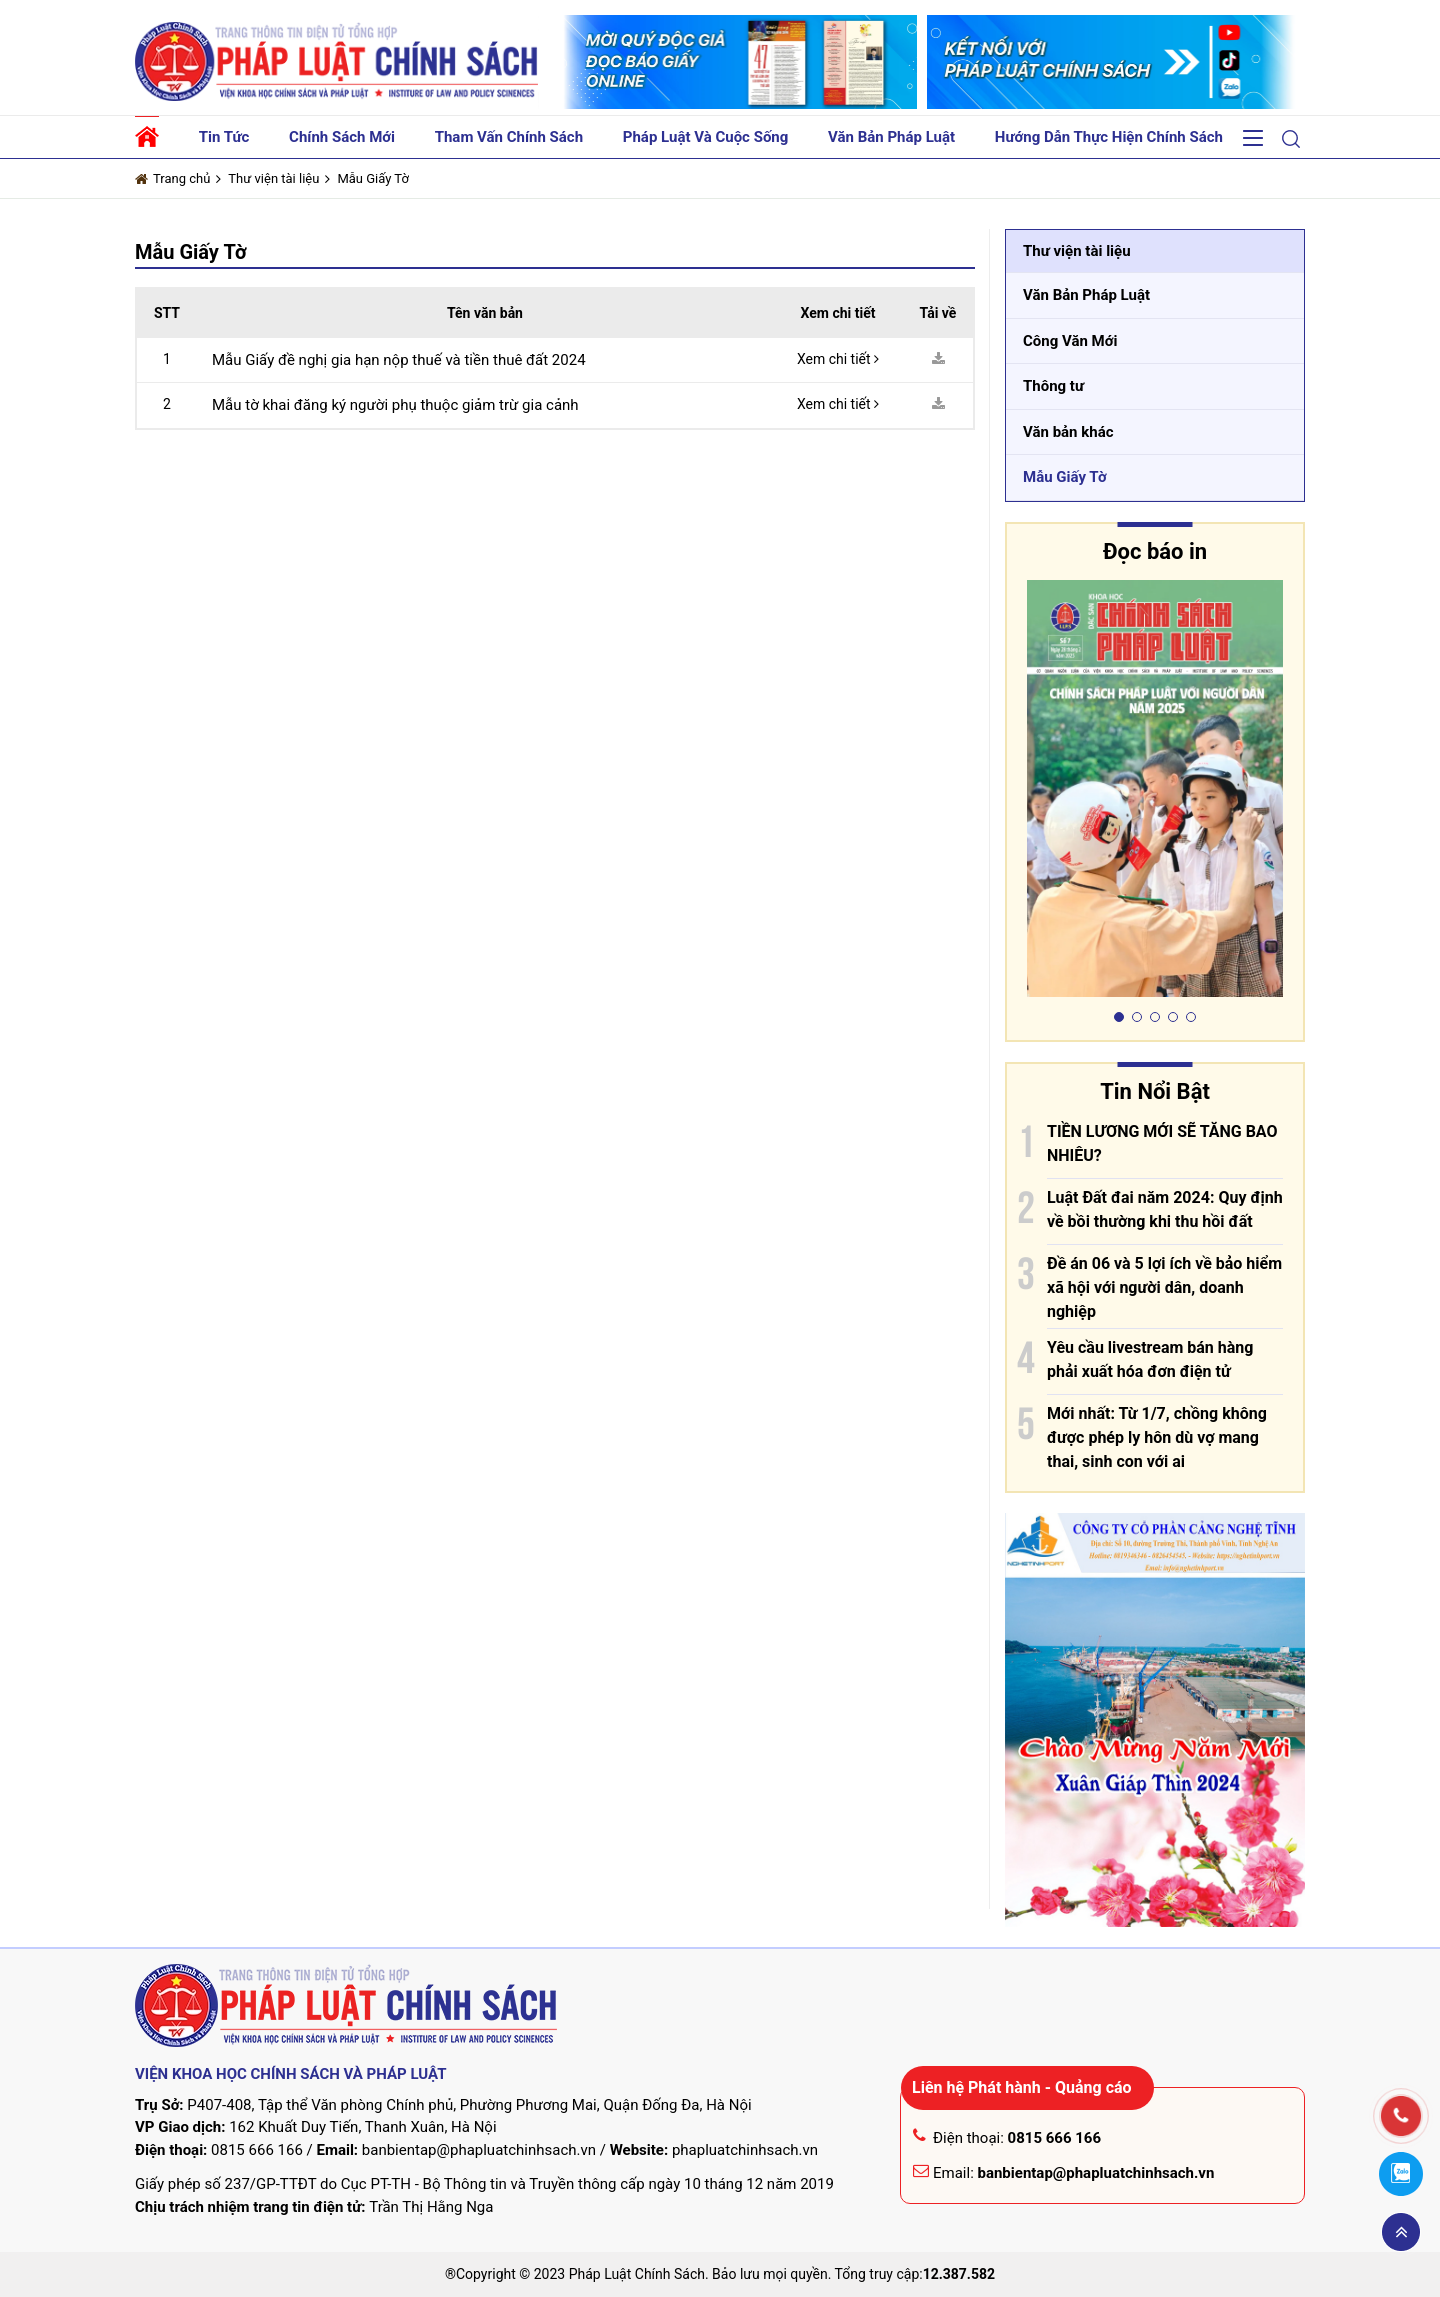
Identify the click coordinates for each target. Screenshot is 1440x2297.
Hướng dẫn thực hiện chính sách (1109, 137)
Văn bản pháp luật (891, 137)
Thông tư (1053, 386)
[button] (1291, 139)
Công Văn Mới (1070, 341)
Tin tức (224, 137)
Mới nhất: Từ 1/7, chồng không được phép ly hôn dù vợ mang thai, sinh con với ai (1157, 1437)
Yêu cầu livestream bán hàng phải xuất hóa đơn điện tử (1150, 1359)
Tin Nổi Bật (1155, 1091)
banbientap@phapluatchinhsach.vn (479, 2150)
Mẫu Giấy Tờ (373, 178)
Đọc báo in (1155, 551)
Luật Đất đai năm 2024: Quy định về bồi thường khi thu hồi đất (1165, 1209)
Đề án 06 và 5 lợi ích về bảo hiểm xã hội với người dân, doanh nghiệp (1164, 1287)
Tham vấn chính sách (509, 137)
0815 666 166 (257, 2150)
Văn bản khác (1068, 432)
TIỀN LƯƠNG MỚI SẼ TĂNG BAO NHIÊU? (1162, 1143)
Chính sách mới (342, 137)
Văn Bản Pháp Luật (1086, 295)
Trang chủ (172, 178)
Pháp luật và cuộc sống (706, 137)
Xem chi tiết (838, 359)
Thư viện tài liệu (273, 178)
